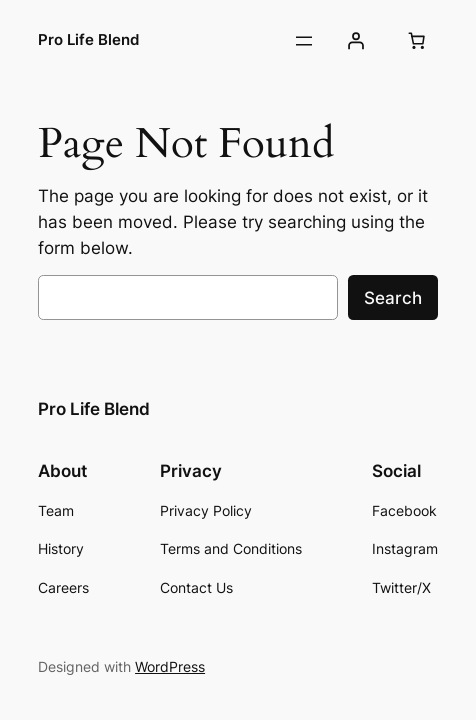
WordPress (170, 666)
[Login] (356, 41)
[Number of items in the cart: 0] (417, 41)
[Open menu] (304, 41)
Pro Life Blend (88, 40)
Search (393, 298)
